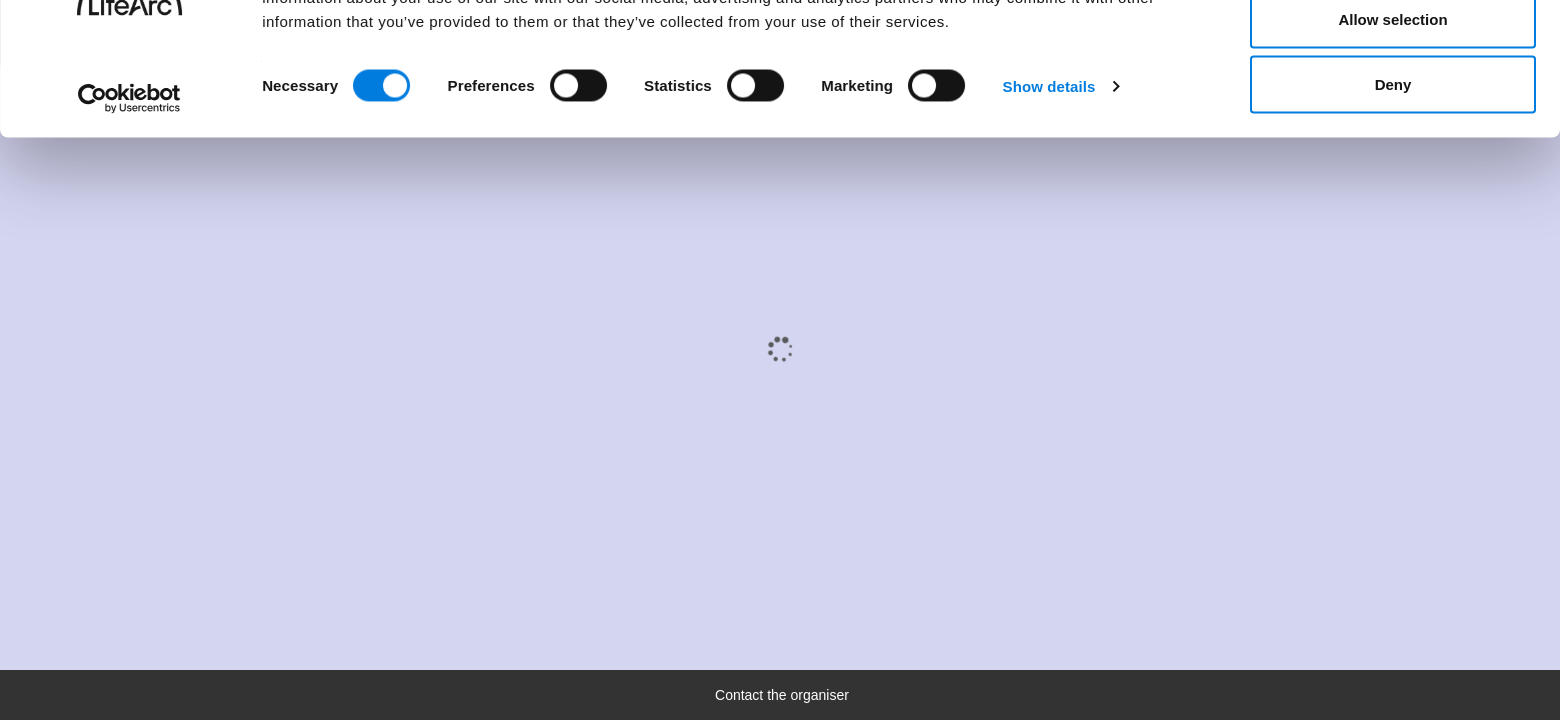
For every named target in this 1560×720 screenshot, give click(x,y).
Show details (1049, 185)
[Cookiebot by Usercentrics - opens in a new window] (129, 198)
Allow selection (1392, 118)
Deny (1393, 183)
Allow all (1393, 52)
